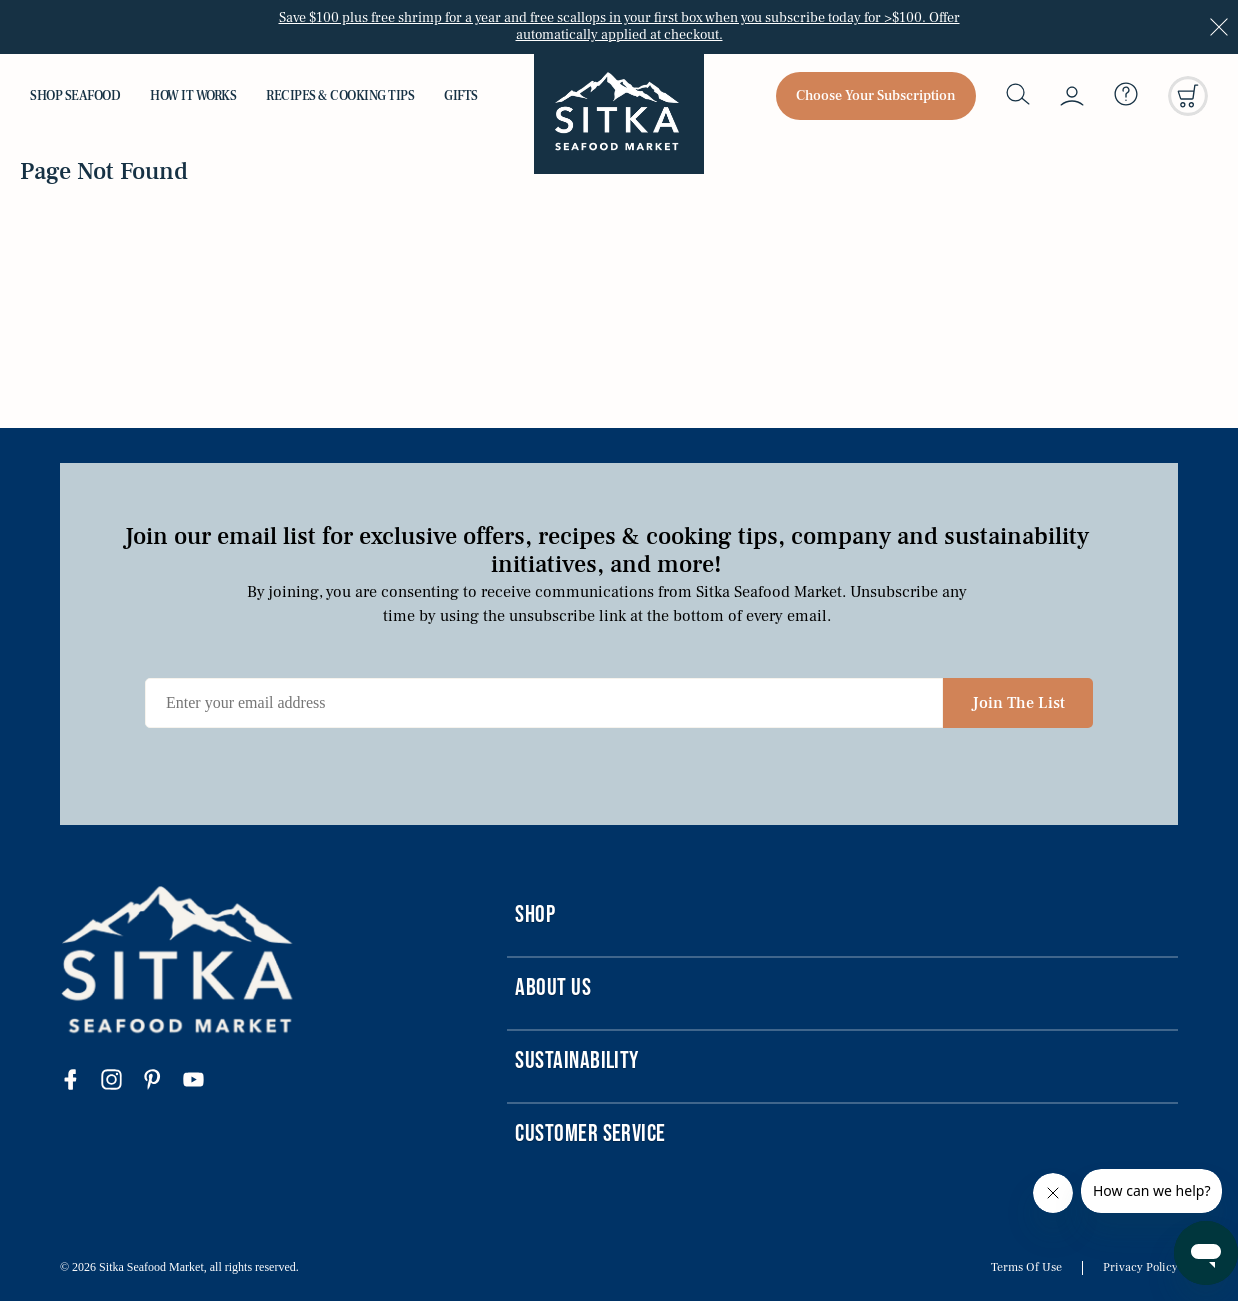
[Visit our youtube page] (203, 1082)
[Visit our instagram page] (121, 1082)
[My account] (1072, 96)
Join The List (1018, 703)
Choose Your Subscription (876, 96)
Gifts (461, 96)
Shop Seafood (75, 96)
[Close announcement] (1219, 27)
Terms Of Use (1026, 1268)
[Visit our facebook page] (80, 1082)
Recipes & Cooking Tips (340, 96)
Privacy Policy (1140, 1268)
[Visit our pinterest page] (162, 1082)
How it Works (193, 96)
